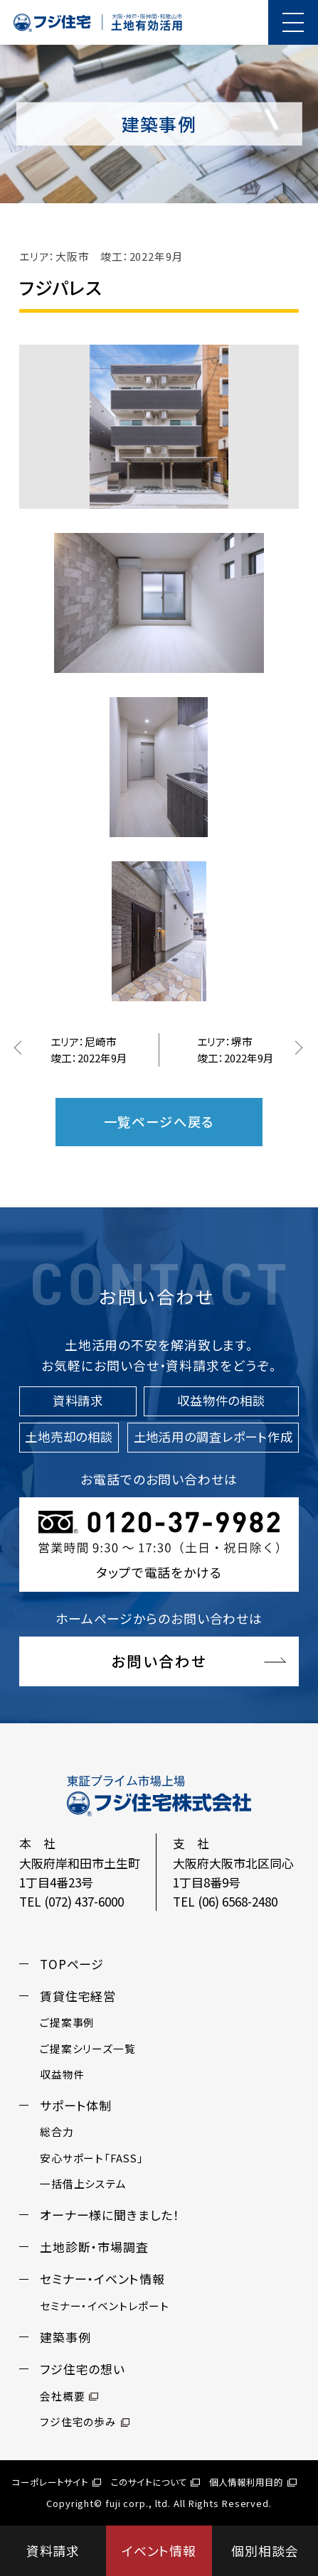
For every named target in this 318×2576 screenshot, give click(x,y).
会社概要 (69, 2395)
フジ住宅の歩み (85, 2421)
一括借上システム (83, 2183)
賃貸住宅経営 (78, 1996)
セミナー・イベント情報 (102, 2279)
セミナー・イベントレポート (104, 2305)
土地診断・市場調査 (94, 2247)
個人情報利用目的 (252, 2482)
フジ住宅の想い (82, 2369)
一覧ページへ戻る (159, 1121)
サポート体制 (76, 2105)
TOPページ (72, 1964)
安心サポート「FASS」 (92, 2157)
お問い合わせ (159, 1660)
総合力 (57, 2131)
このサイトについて (155, 2482)
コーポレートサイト (56, 2482)
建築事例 (65, 2337)
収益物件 (62, 2073)
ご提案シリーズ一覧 (88, 2048)
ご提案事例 (67, 2022)
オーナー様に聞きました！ (110, 2215)
